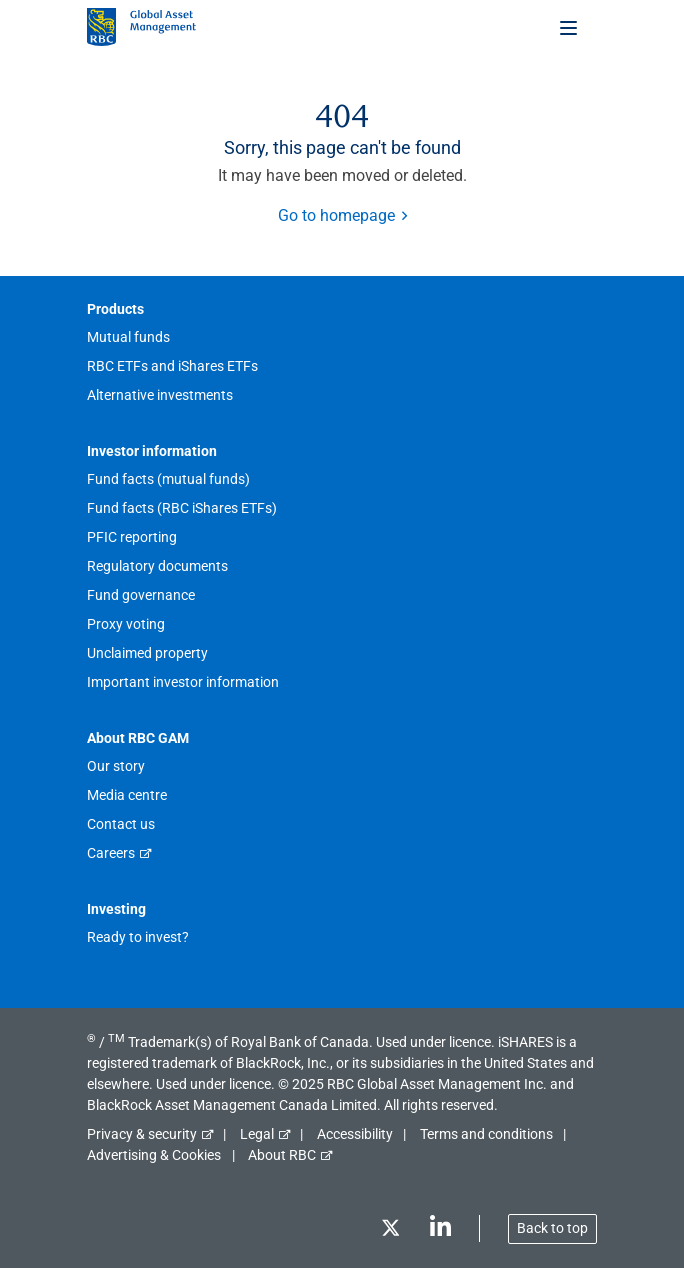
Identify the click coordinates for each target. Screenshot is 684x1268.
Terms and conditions (486, 1134)
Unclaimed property (147, 653)
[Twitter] (390, 1231)
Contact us (121, 824)
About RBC (282, 1155)
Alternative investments (160, 395)
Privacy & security (142, 1134)
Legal (257, 1134)
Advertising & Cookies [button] (154, 1155)
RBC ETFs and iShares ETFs (172, 366)
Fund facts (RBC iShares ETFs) (182, 508)
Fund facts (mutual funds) (168, 479)
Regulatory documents (157, 566)
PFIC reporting (132, 537)
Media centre (127, 795)
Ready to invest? (138, 937)
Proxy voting (126, 624)
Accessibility (355, 1134)
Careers (111, 853)
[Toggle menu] (570, 27)
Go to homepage (336, 215)
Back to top (552, 1228)
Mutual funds (128, 337)
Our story (116, 766)
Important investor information (183, 682)
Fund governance (141, 595)
